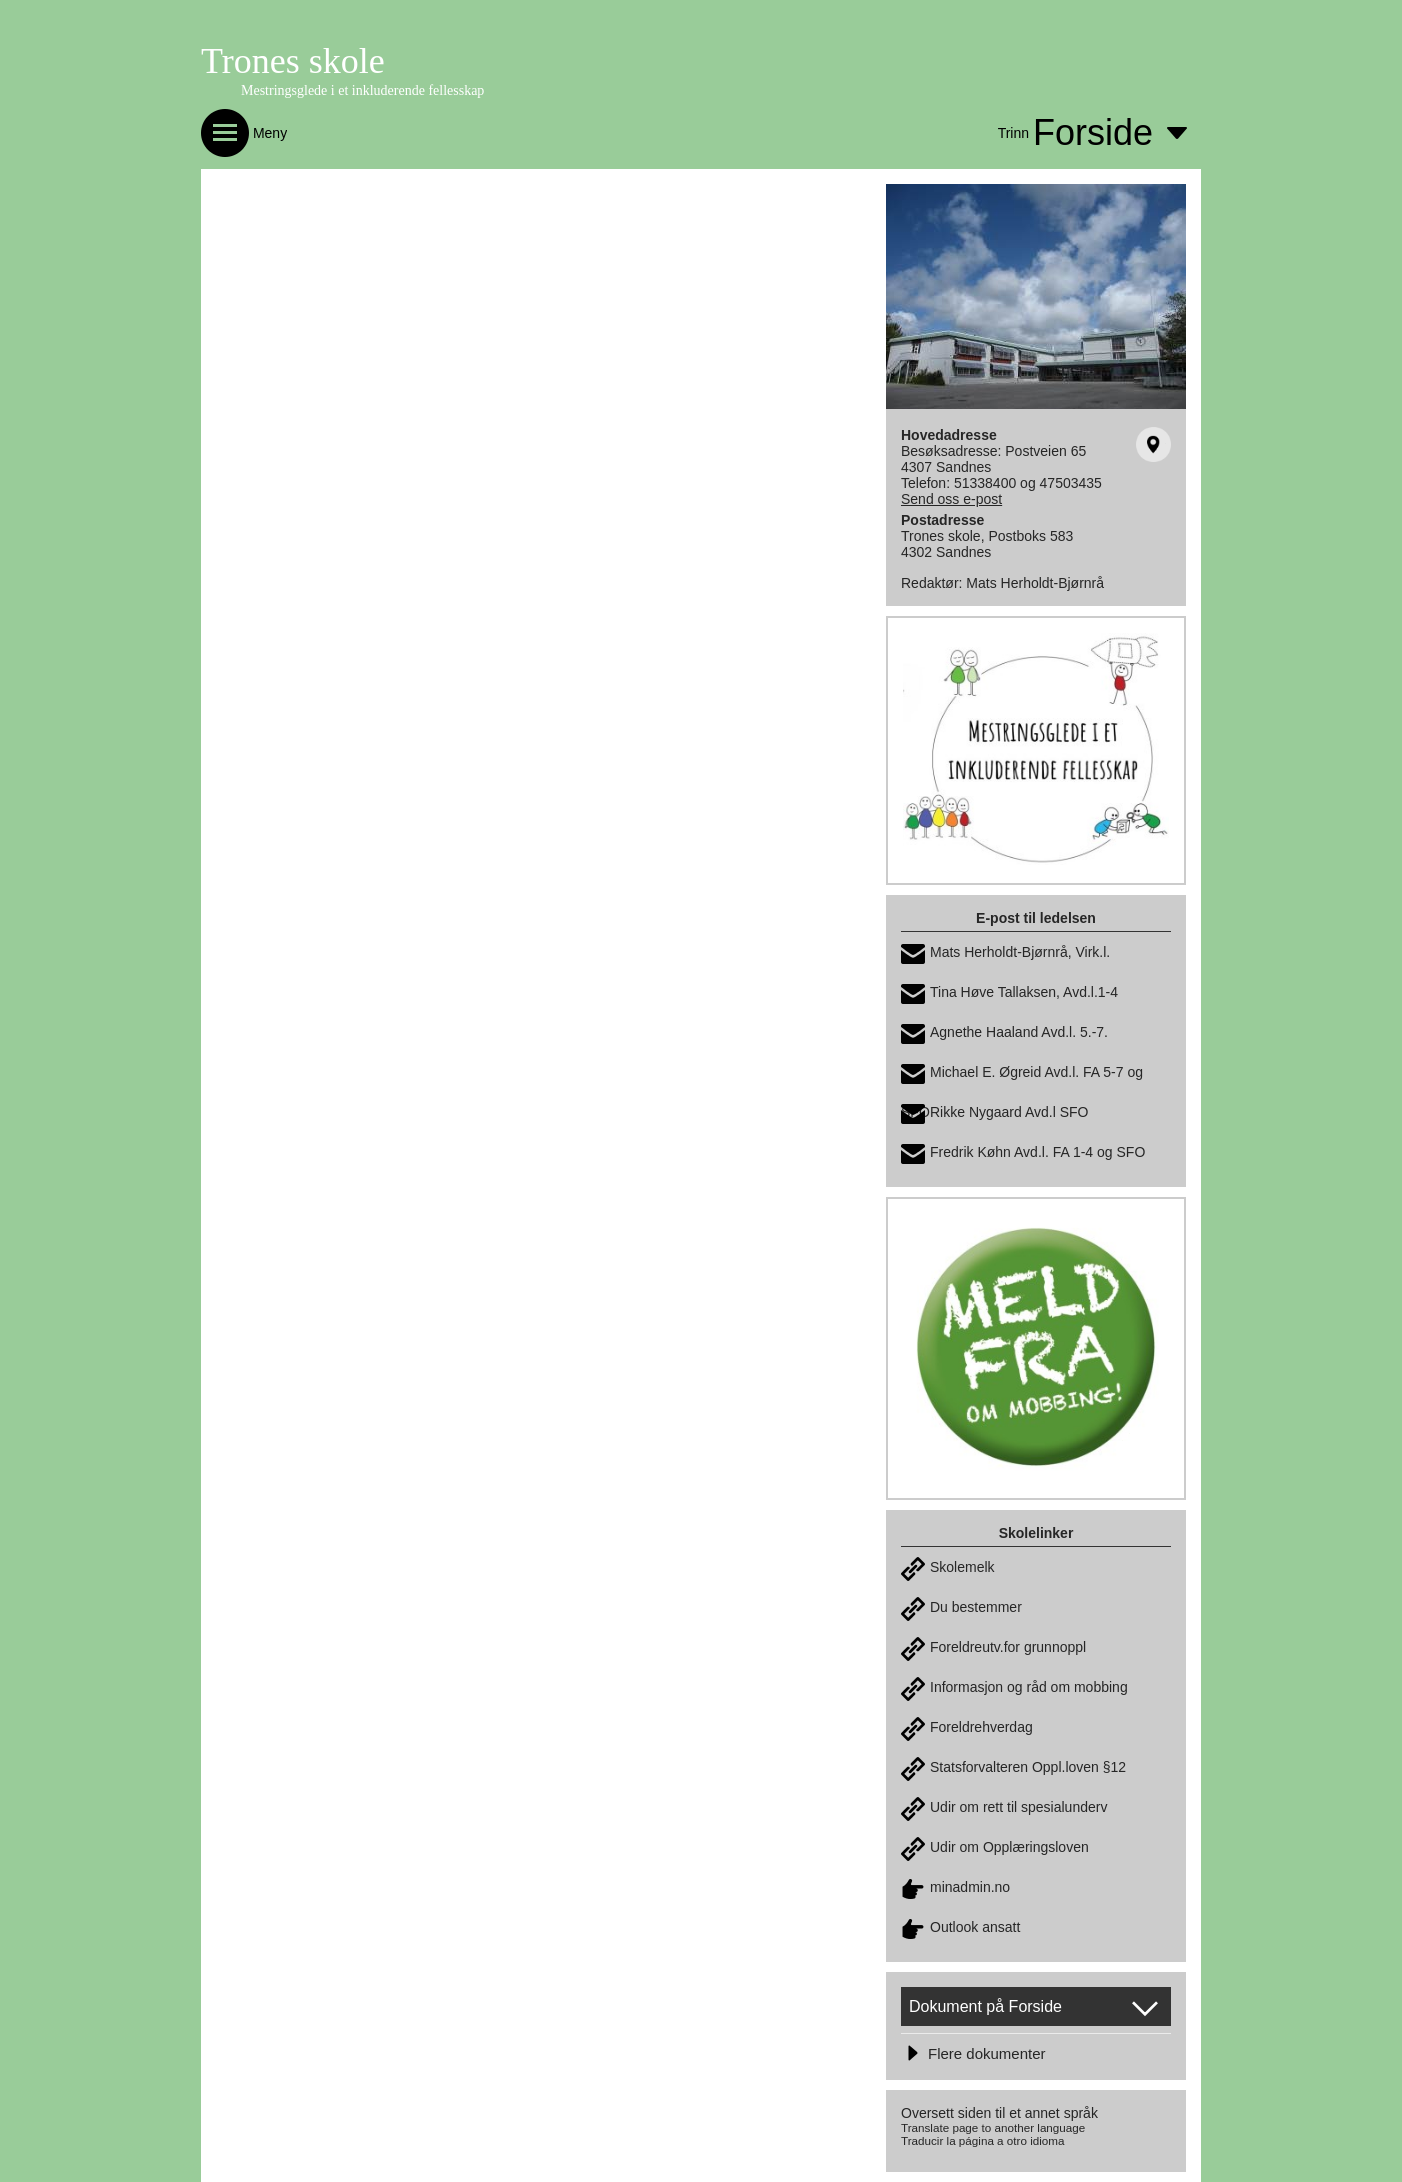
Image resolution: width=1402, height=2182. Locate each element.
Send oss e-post (951, 499)
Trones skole (293, 61)
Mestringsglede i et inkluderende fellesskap (362, 90)
